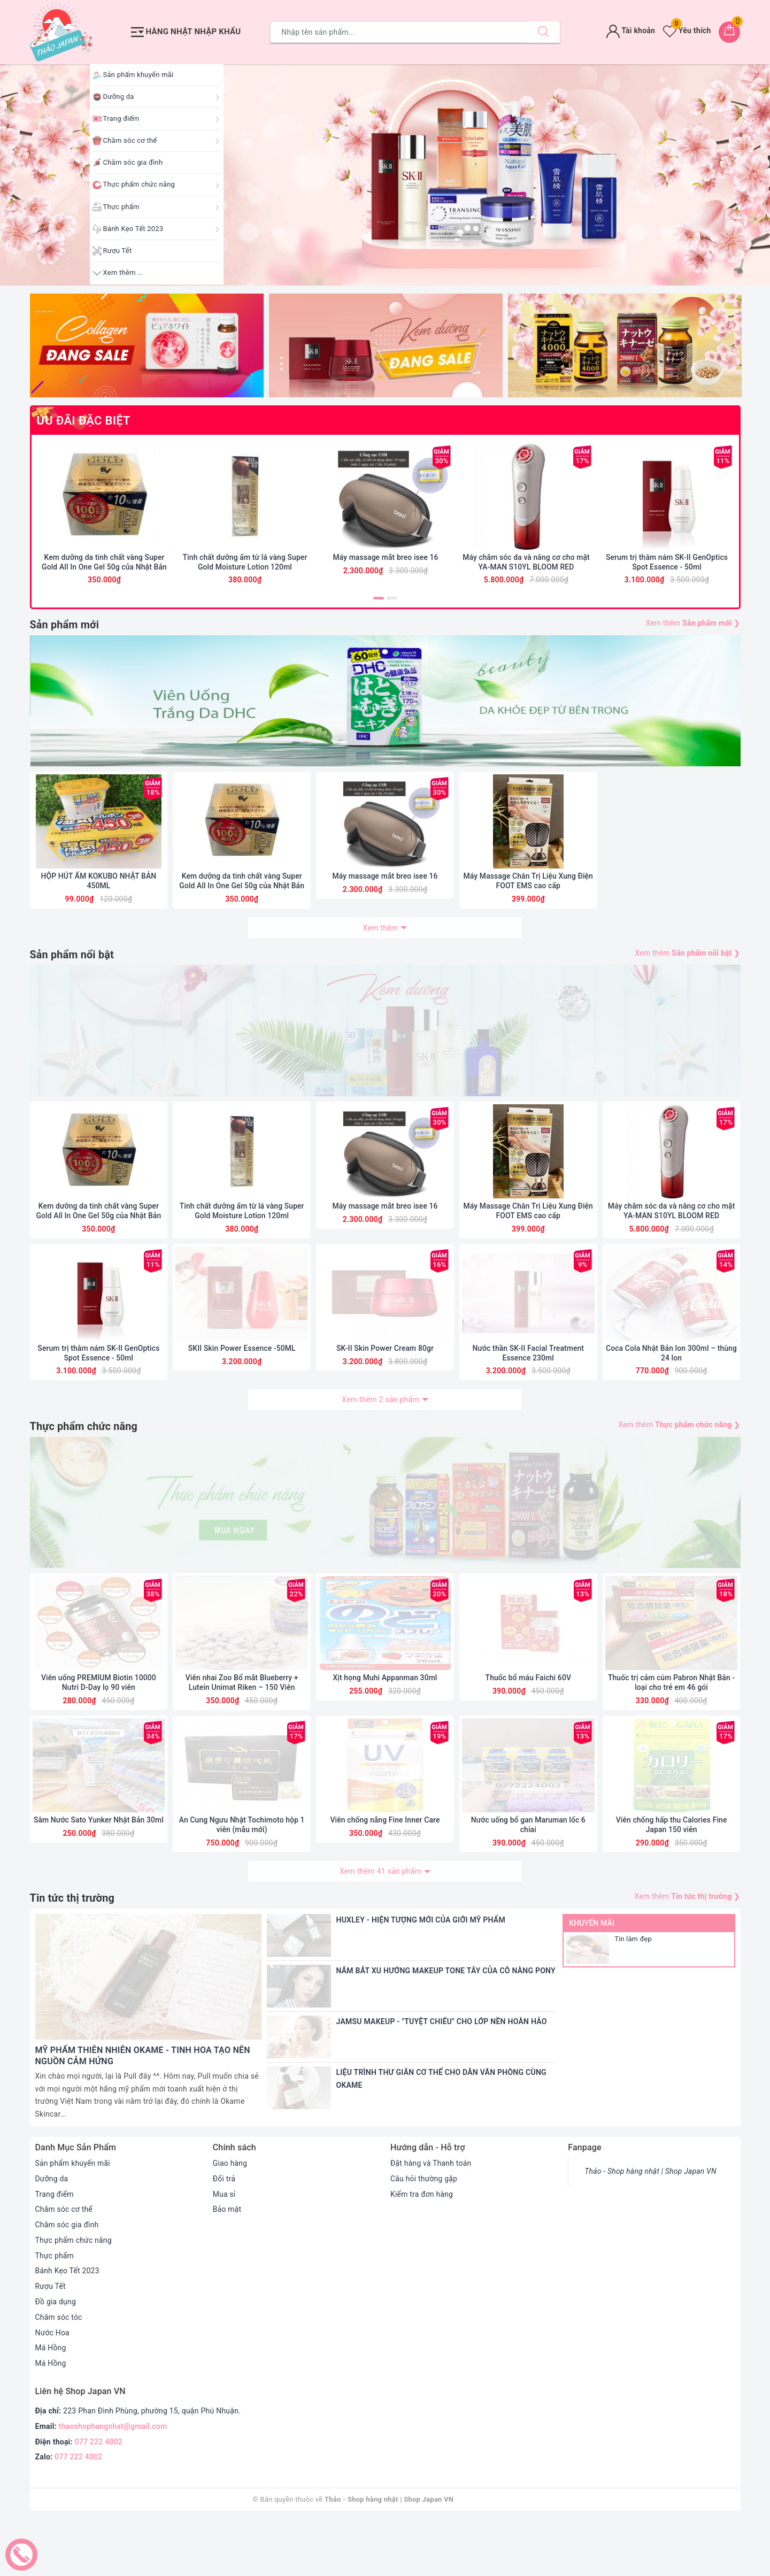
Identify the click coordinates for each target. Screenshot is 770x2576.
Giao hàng (230, 2217)
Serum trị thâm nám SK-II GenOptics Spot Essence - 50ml (666, 567)
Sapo (510, 2554)
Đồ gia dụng (55, 2356)
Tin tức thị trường (73, 1953)
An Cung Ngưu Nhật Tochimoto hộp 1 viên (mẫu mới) (242, 1879)
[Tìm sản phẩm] (398, 32)
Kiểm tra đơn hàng (421, 2248)
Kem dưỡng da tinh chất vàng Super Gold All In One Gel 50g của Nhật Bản (104, 567)
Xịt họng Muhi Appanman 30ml (384, 1730)
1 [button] (378, 603)
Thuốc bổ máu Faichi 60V (528, 1730)
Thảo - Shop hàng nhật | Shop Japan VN (651, 2225)
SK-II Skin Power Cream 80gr (385, 1385)
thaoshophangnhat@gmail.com (113, 2481)
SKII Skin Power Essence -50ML (242, 1385)
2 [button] (392, 603)
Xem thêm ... (123, 272)
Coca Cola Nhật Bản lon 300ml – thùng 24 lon (671, 1390)
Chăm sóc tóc (59, 2371)
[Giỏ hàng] (729, 32)
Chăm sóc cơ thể (130, 140)
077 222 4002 (99, 2496)
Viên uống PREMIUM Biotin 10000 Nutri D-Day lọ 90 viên (99, 1735)
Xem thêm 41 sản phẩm (380, 1926)
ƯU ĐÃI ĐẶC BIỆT (83, 420)
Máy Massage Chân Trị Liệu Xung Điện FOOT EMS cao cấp (528, 901)
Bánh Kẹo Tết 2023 (133, 229)
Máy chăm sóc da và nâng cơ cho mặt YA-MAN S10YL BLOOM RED (526, 567)
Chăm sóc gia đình (133, 162)
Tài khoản (630, 30)
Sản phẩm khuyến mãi (138, 75)
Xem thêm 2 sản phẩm (380, 1437)
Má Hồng (51, 2402)
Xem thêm (380, 948)
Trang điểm (121, 118)
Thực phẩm (121, 207)
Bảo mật (227, 2263)
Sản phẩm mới (65, 630)
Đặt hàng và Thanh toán (431, 2217)
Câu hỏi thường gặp (424, 2233)
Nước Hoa (52, 2387)
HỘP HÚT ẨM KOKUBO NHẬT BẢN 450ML (98, 901)
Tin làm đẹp (633, 1993)
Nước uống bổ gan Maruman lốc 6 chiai (528, 1879)
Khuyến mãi (591, 1977)
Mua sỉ (224, 2248)
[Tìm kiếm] (543, 32)
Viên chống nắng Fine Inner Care (384, 1874)
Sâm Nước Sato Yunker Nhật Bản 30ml (98, 1874)
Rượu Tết (117, 251)
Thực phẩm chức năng (139, 184)
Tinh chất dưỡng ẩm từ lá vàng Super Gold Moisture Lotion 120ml (244, 567)
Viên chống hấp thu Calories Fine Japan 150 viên (671, 1879)
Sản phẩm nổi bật (72, 974)
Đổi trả (224, 2233)
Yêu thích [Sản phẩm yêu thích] (687, 30)
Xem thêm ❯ (693, 628)
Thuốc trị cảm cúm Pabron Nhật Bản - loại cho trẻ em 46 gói (671, 1735)
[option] (385, 175)
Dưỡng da (118, 97)
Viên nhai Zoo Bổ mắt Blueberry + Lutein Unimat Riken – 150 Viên (242, 1735)
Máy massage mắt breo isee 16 (385, 562)
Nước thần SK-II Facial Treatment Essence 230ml (528, 1390)
